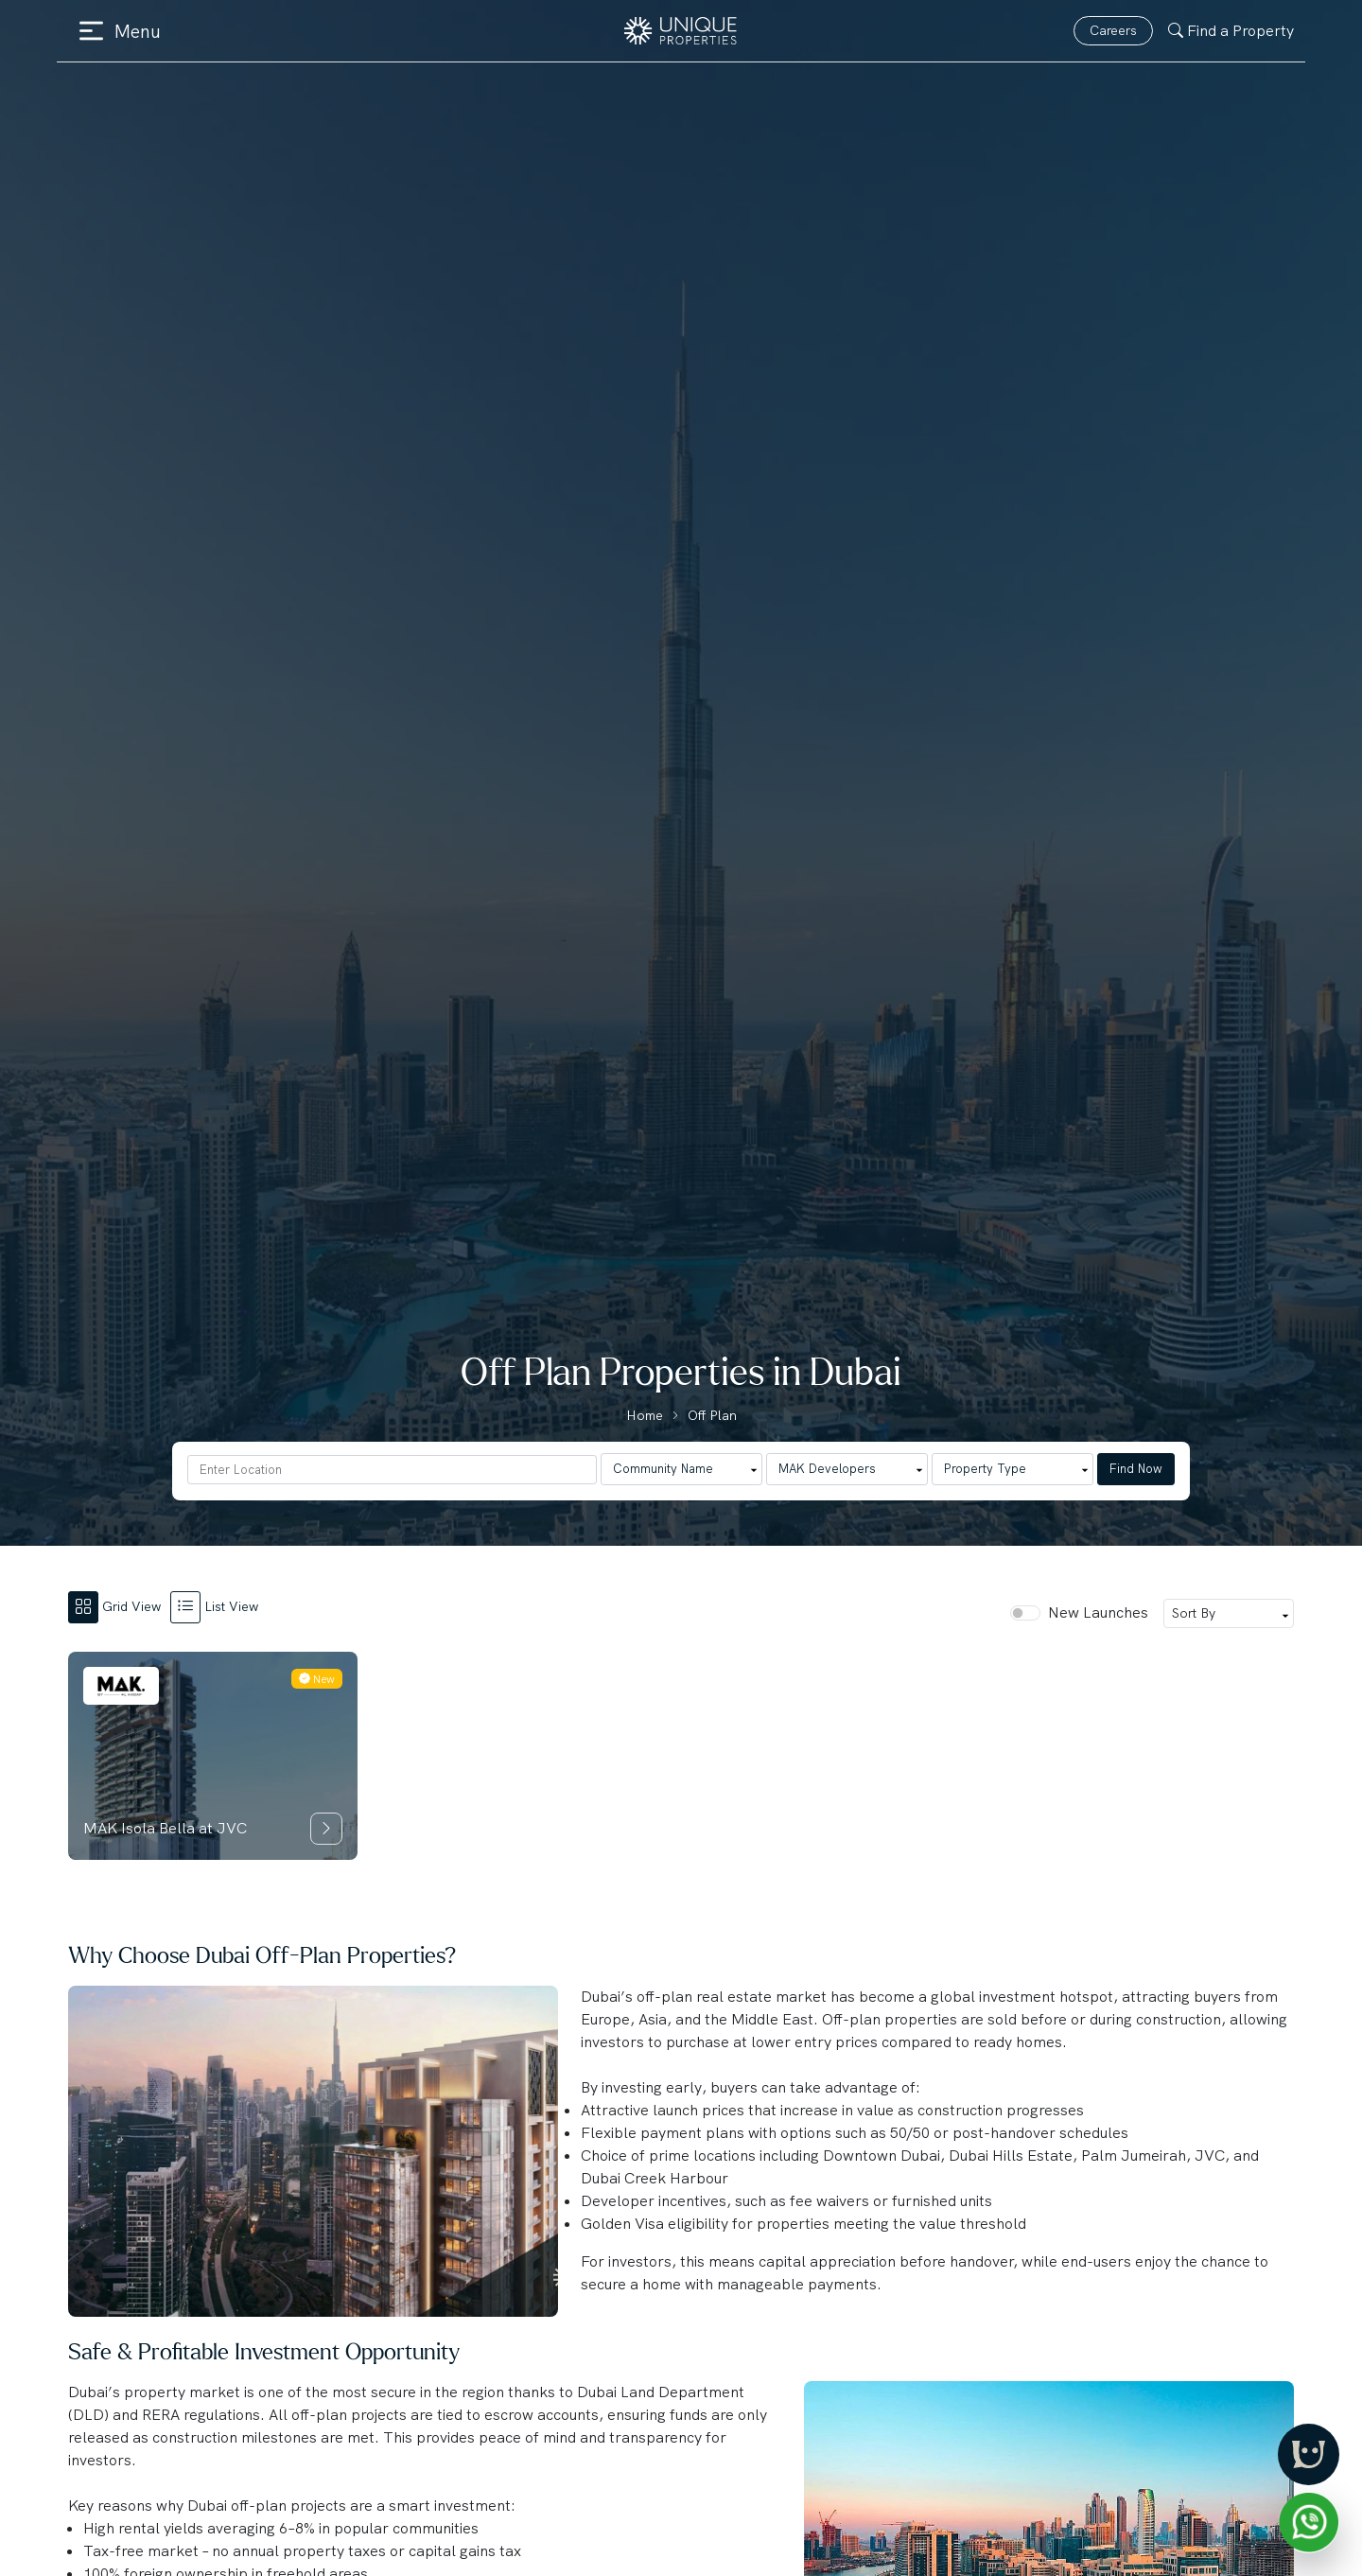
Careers (1113, 30)
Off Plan (712, 1415)
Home (644, 1415)
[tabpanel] (681, 1756)
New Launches (1098, 1612)
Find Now (1135, 1469)
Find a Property (1231, 31)
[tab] (119, 1606)
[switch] (1025, 1613)
